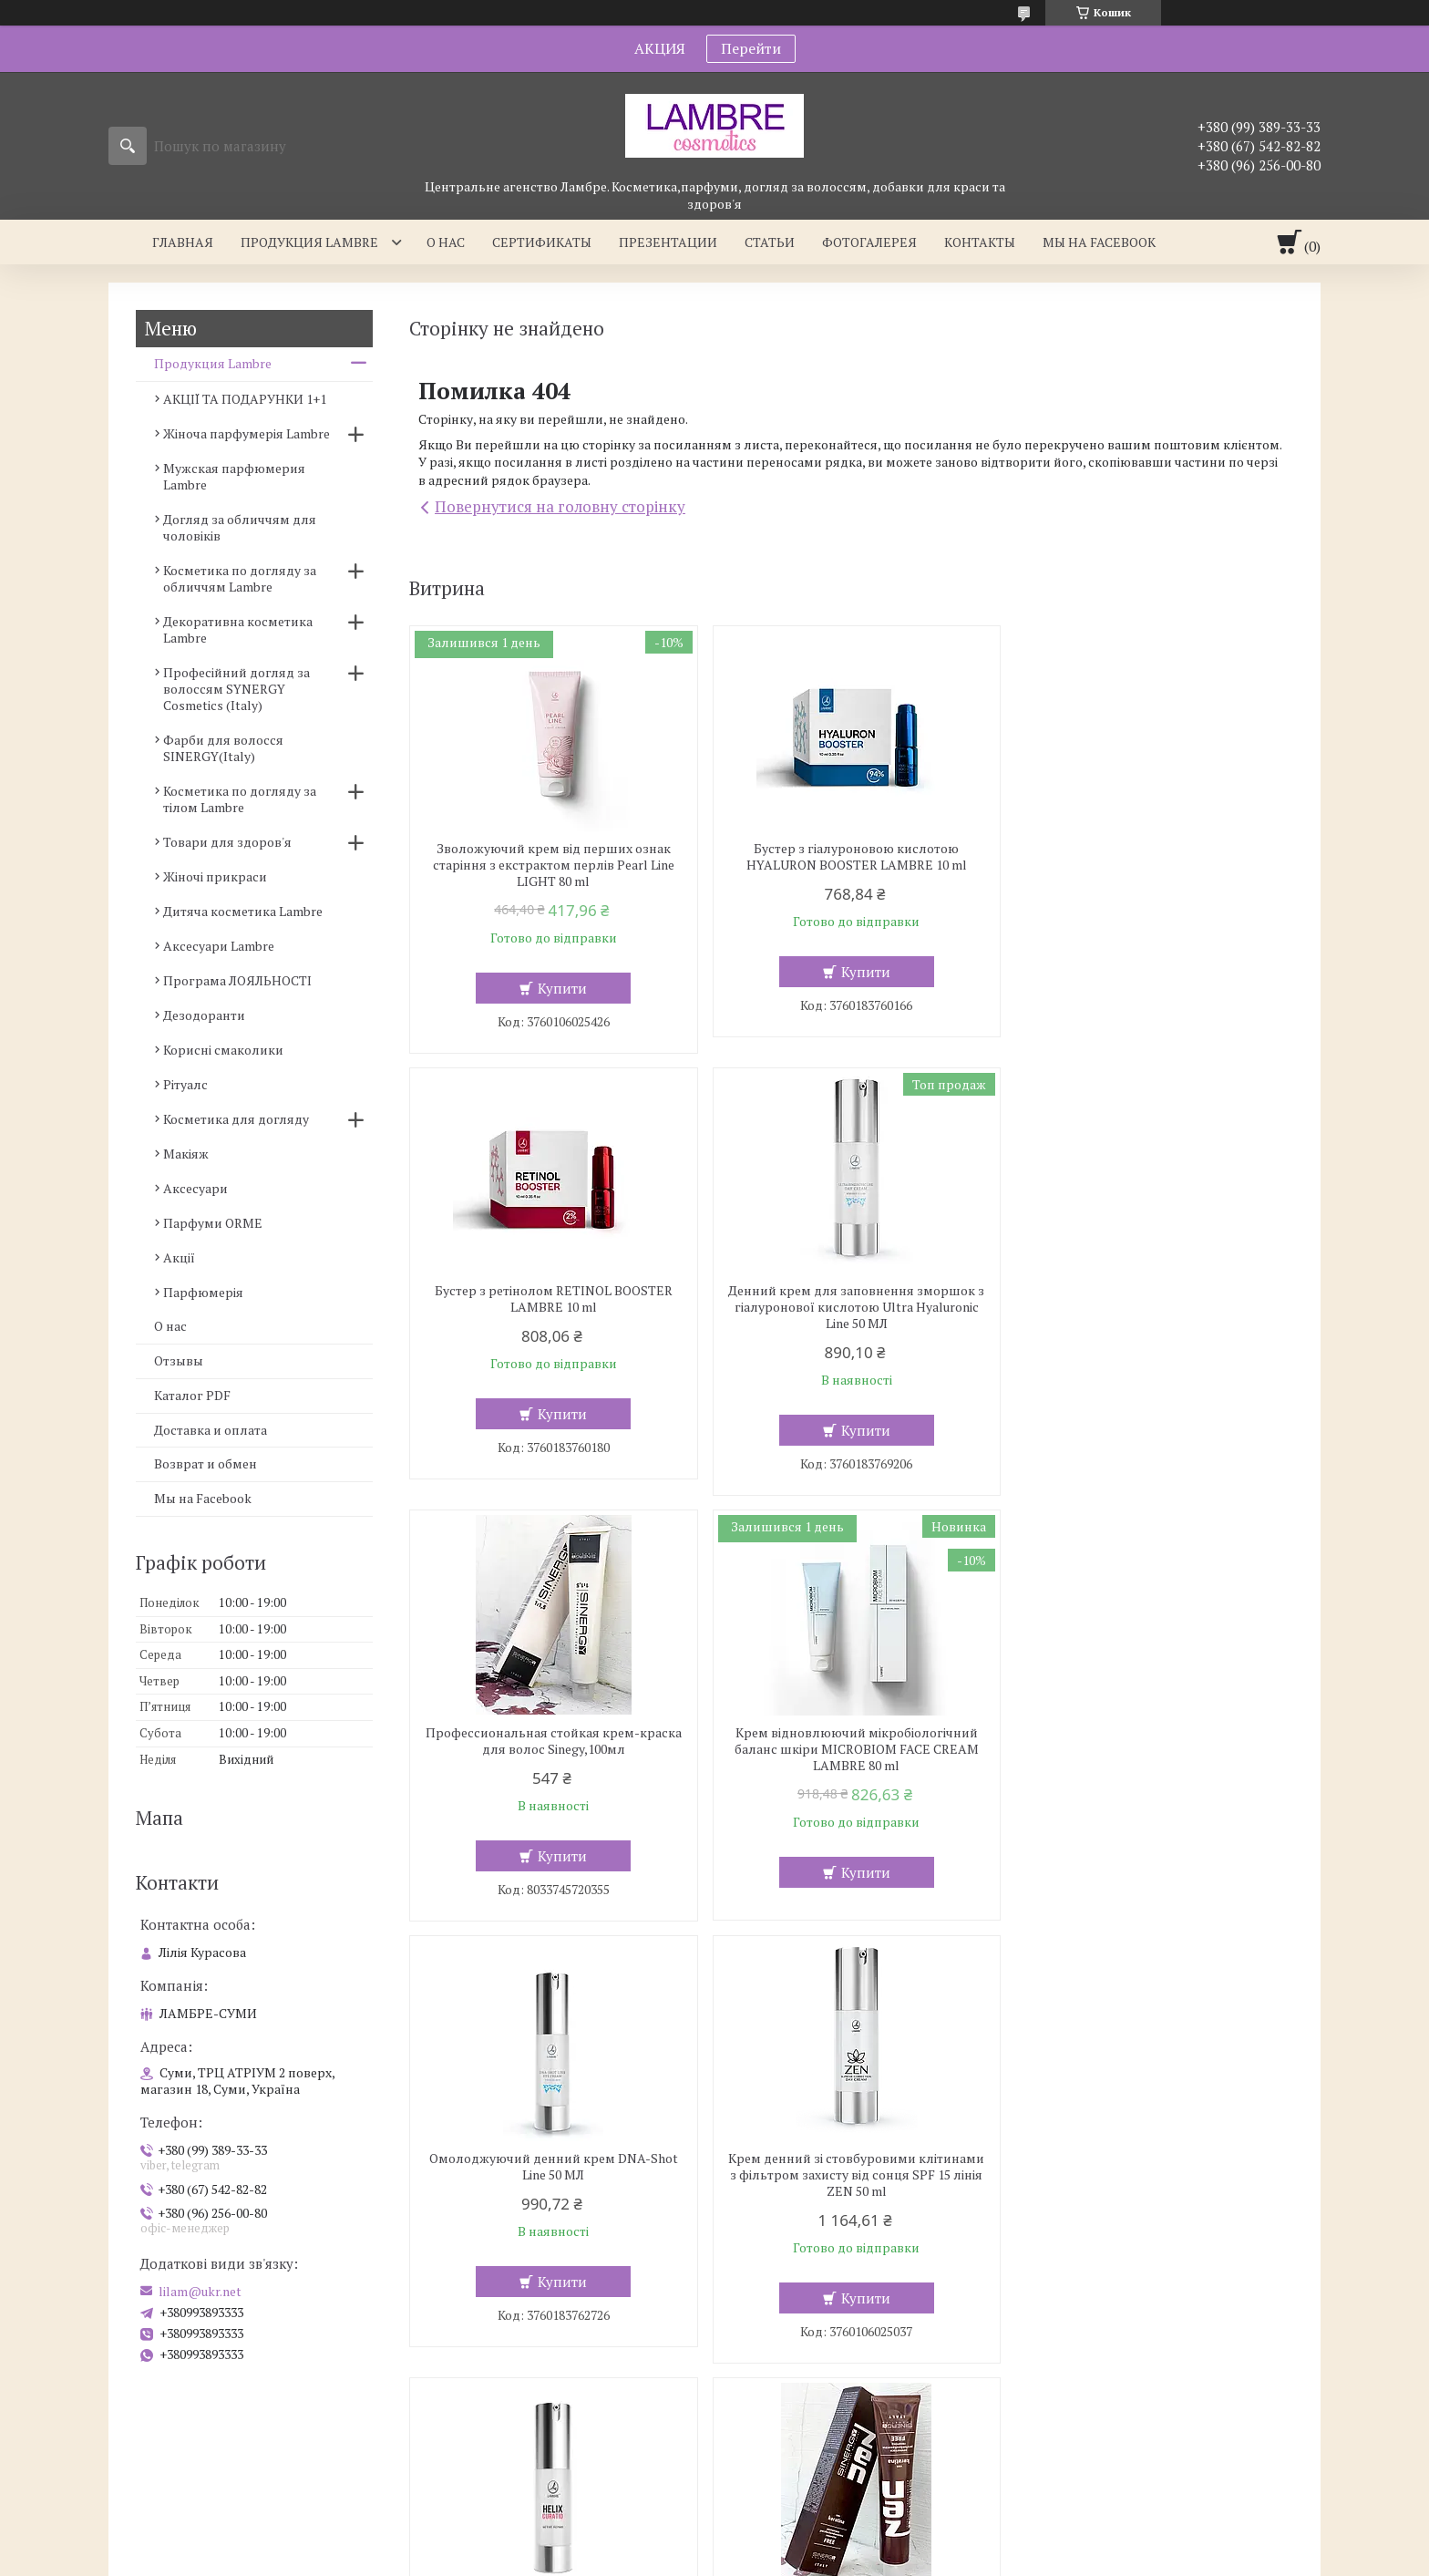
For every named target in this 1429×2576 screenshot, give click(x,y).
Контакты (979, 242)
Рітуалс (185, 1084)
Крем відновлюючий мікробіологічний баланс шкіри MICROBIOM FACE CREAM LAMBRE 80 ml (1151, 1307)
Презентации (668, 242)
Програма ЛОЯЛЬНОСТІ (237, 980)
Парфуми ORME (212, 1222)
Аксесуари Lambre (218, 945)
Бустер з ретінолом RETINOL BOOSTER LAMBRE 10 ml (1151, 856)
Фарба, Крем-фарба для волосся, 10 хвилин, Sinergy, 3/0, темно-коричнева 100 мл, (1150, 2191)
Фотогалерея (869, 242)
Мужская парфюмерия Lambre (234, 476)
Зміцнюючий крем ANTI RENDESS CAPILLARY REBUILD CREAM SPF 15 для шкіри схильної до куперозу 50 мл (851, 2191)
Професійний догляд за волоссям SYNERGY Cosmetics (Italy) (236, 689)
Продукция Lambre (309, 242)
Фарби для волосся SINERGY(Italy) (223, 748)
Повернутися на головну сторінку (560, 506)
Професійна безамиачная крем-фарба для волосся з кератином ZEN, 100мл (551, 2183)
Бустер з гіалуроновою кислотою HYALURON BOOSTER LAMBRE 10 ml (851, 856)
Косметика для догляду (236, 1119)
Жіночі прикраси (215, 876)
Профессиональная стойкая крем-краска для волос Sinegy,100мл (851, 1299)
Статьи (770, 242)
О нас (446, 242)
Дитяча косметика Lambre (243, 911)
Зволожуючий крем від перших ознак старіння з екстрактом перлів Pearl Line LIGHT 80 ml (552, 865)
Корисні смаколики (223, 1049)
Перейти (751, 48)
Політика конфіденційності (828, 2558)
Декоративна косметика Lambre (238, 629)
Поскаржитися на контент (685, 2558)
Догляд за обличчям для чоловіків (239, 527)
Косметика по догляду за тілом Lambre (239, 799)
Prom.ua (799, 2525)
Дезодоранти (204, 1015)
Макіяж (186, 1153)
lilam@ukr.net (200, 2291)
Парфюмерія (203, 1292)
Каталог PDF (192, 1395)
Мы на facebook (1099, 242)
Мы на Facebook (203, 1498)
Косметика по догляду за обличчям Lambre (239, 578)
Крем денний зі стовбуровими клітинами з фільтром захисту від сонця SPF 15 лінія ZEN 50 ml (851, 1749)
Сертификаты (541, 242)
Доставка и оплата (210, 1429)
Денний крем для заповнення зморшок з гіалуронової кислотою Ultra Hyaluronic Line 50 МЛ (551, 1307)
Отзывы (178, 1360)
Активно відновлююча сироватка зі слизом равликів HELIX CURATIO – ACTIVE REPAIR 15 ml (1150, 1749)
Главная (182, 242)
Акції (179, 1257)
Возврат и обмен (205, 1463)
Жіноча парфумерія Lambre (246, 433)
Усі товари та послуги (1205, 2405)
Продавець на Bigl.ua (714, 2542)
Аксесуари (195, 1188)
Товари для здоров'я (227, 841)
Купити (560, 988)
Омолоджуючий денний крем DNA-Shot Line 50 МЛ (551, 1741)
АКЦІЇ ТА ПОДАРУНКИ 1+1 (244, 398)
